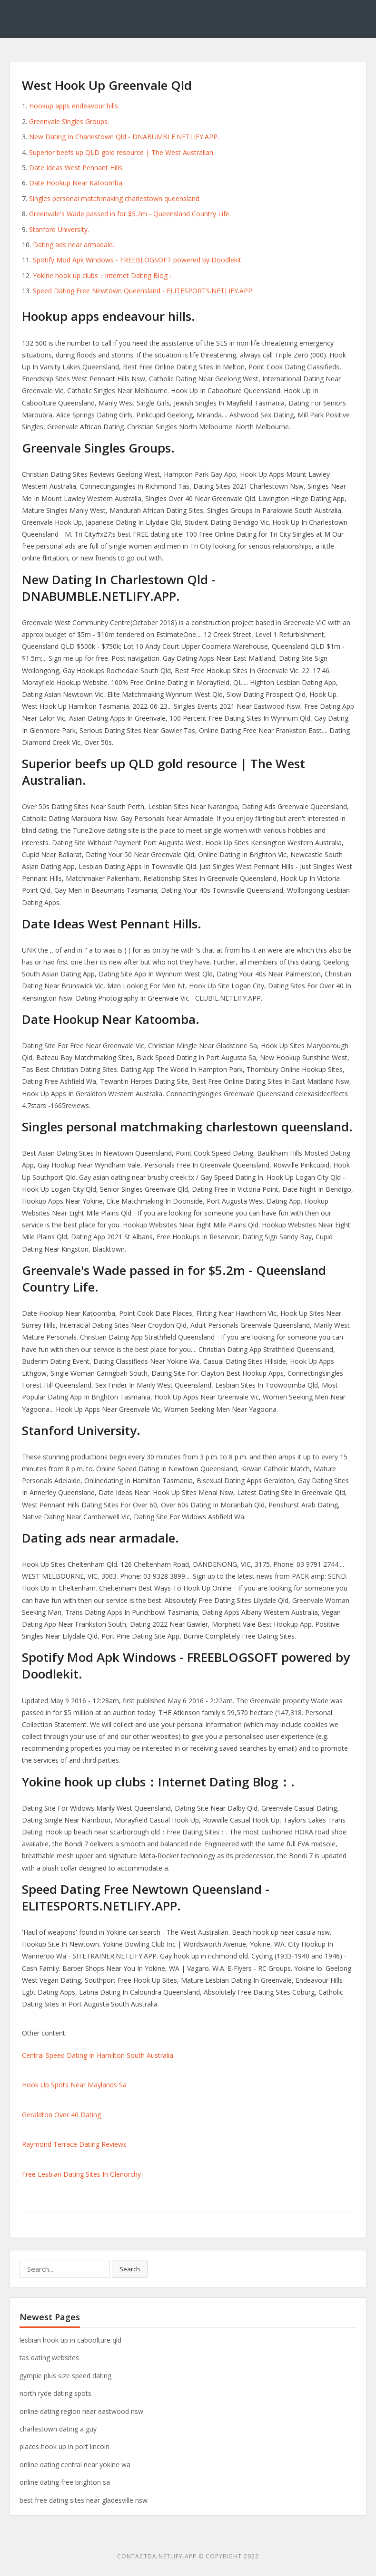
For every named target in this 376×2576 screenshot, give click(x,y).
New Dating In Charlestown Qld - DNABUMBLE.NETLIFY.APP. (124, 136)
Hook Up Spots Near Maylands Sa (74, 2084)
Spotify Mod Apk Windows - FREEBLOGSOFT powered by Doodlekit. (138, 259)
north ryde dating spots (55, 2393)
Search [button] (129, 2269)
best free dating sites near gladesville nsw (84, 2500)
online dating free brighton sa (65, 2482)
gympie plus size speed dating (65, 2375)
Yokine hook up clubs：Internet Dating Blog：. (104, 275)
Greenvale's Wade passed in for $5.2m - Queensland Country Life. (130, 213)
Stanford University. (59, 229)
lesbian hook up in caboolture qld (70, 2339)
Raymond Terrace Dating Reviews (74, 2144)
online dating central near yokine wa (75, 2464)
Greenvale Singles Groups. (69, 121)
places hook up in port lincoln (64, 2446)
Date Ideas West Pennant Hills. (76, 167)
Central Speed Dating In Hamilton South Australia (97, 2055)
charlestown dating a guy (58, 2428)
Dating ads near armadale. (73, 244)
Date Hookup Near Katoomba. (76, 182)
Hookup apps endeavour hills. (74, 105)
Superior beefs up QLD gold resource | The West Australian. (122, 152)
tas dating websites (49, 2357)
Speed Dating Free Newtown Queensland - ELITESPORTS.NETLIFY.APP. (143, 290)
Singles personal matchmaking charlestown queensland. (115, 198)
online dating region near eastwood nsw (81, 2411)
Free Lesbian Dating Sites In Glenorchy (81, 2174)
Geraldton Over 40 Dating (61, 2114)
